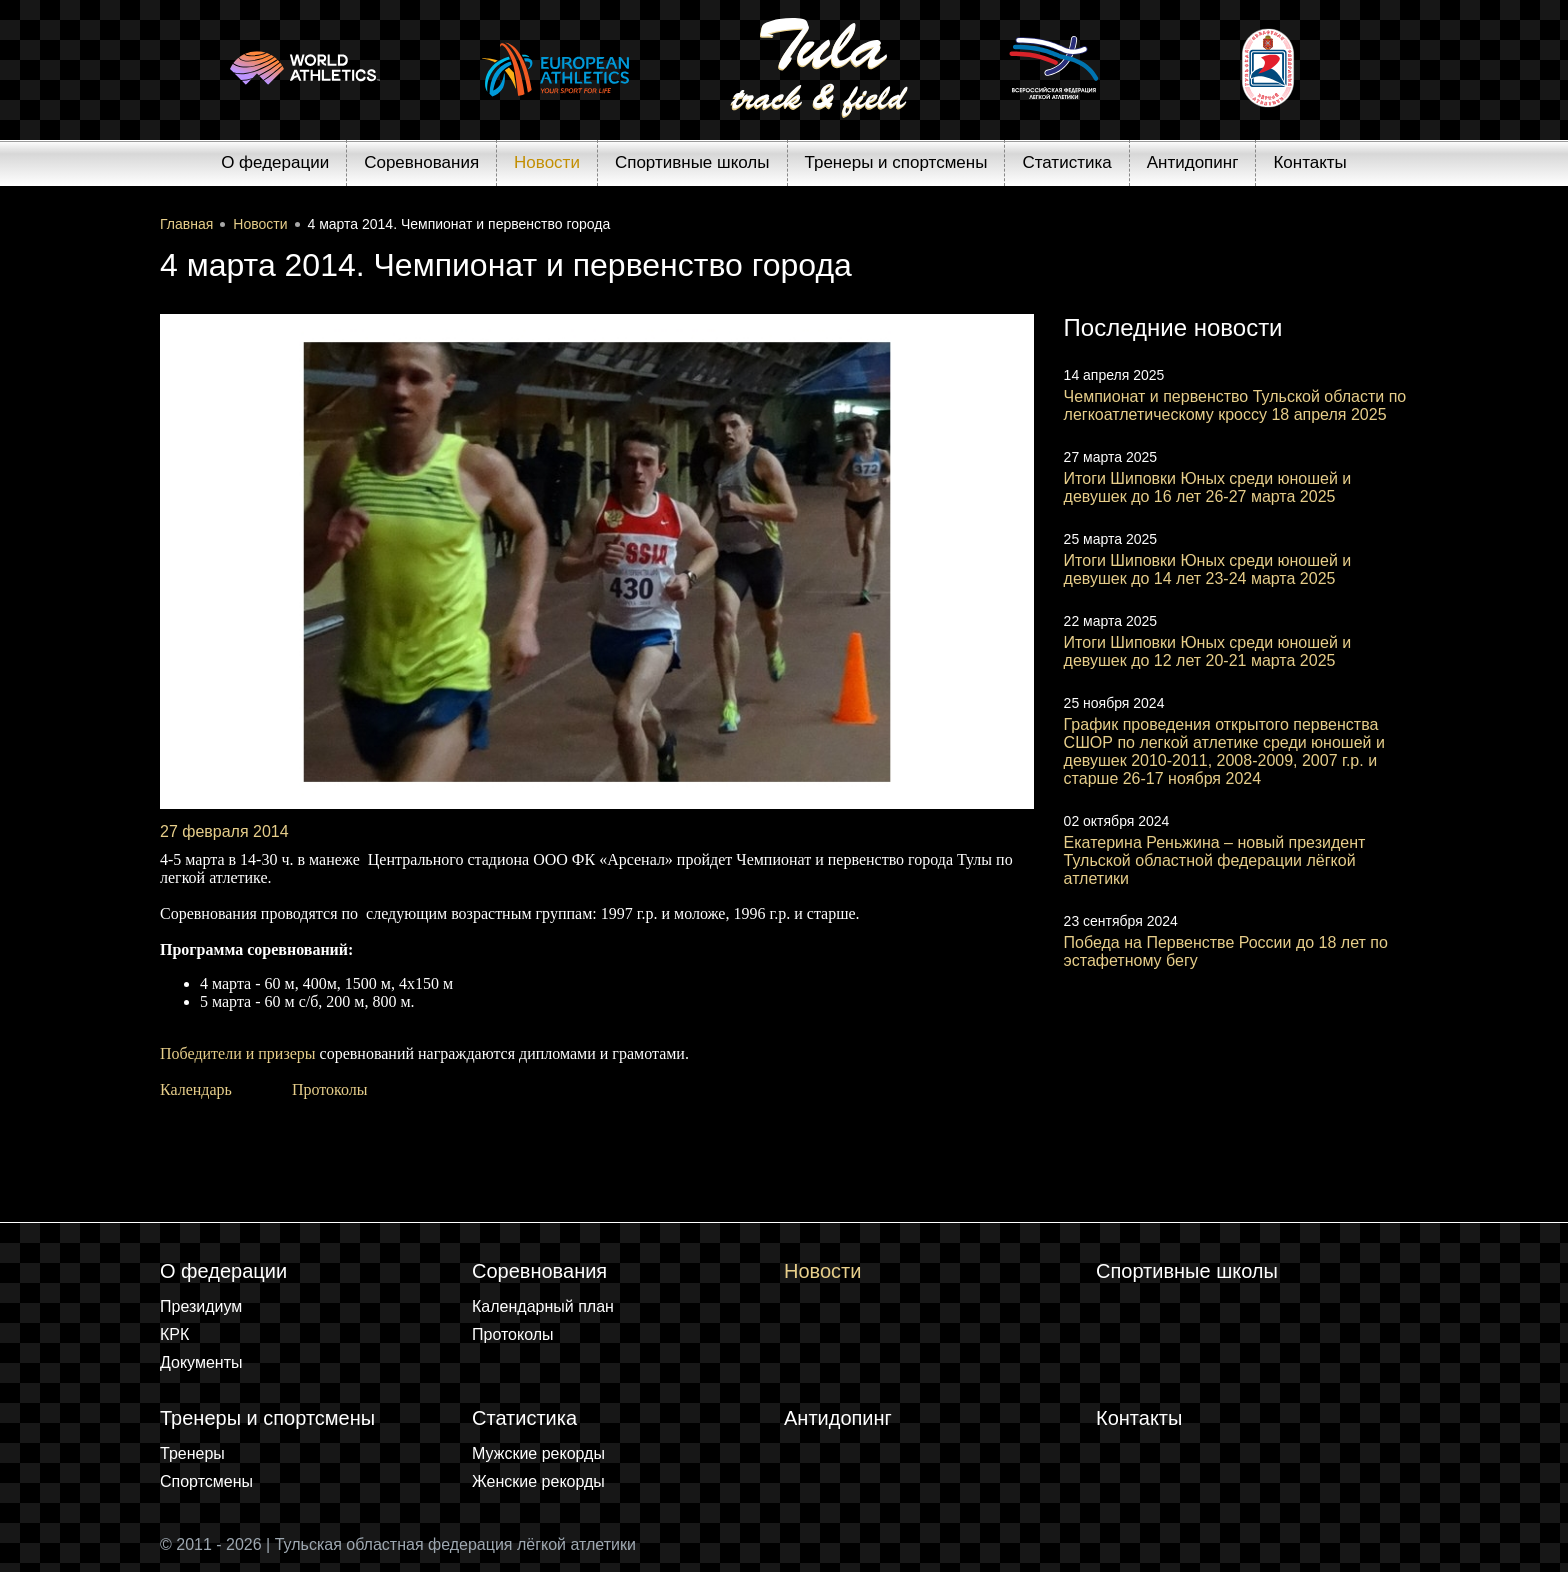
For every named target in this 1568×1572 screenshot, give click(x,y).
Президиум (201, 1306)
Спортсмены (206, 1481)
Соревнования (421, 162)
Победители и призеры (238, 1053)
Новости (547, 162)
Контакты (1309, 162)
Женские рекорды (538, 1481)
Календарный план (543, 1306)
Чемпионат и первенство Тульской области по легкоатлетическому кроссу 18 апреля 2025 (1235, 405)
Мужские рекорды (538, 1453)
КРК (174, 1334)
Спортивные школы (692, 162)
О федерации (275, 162)
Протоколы (330, 1089)
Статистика (1066, 162)
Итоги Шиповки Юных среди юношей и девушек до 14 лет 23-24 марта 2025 (1208, 569)
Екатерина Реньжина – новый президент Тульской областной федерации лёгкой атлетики (1215, 860)
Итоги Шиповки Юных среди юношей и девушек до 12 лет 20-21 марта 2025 (1208, 651)
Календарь (196, 1089)
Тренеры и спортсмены (896, 162)
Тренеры (192, 1453)
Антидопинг (1193, 162)
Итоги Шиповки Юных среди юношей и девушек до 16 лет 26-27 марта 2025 (1208, 487)
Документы (201, 1362)
